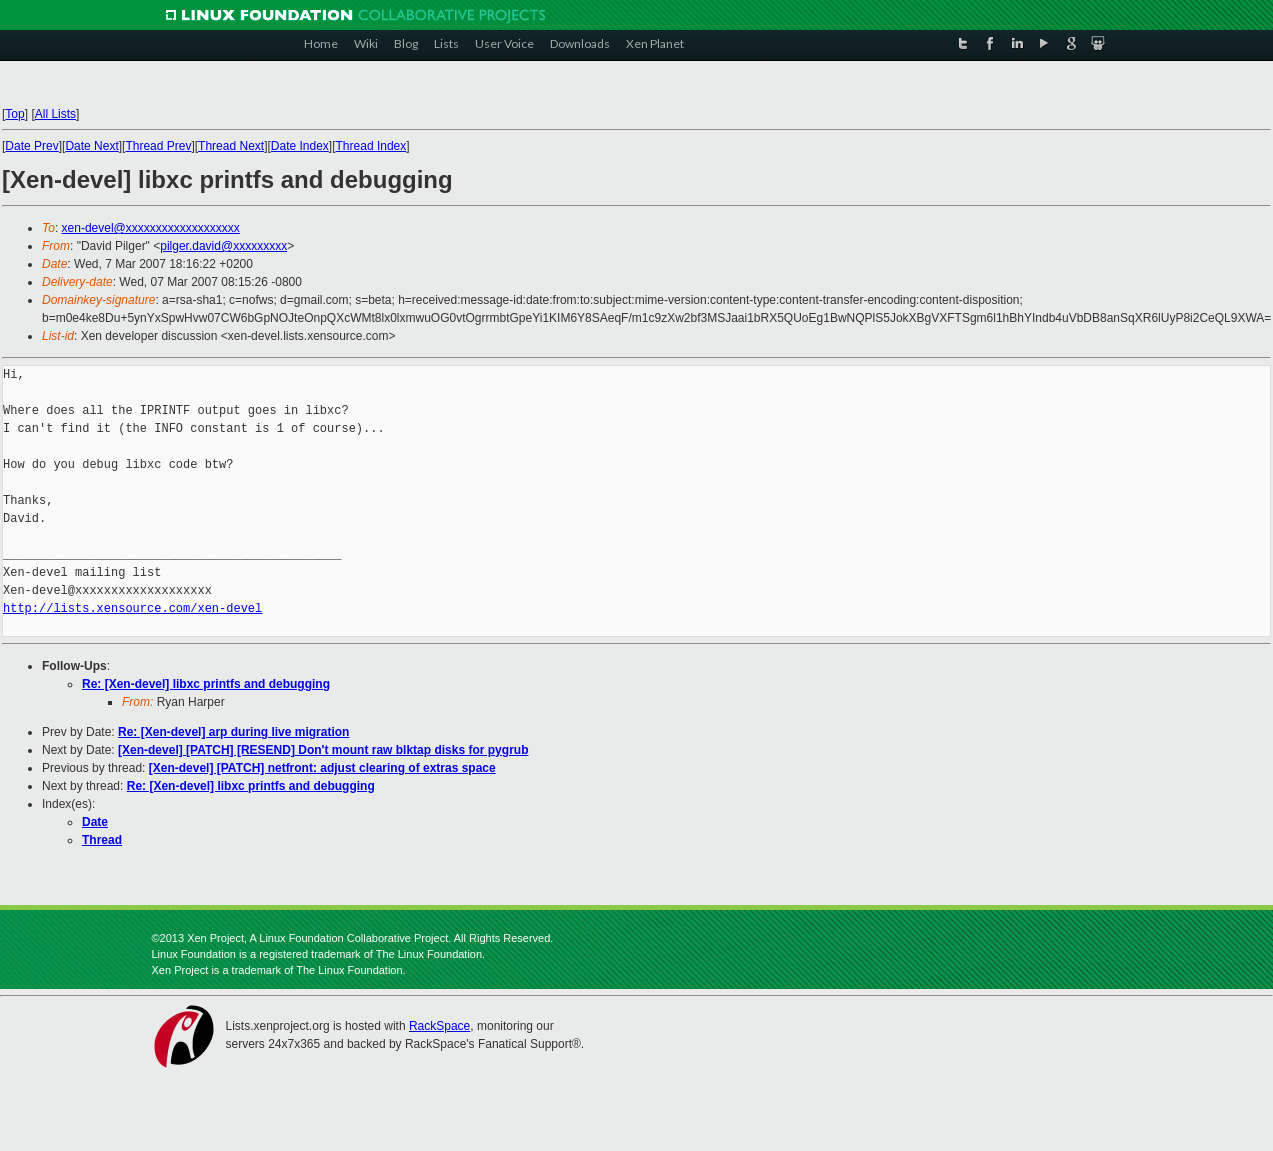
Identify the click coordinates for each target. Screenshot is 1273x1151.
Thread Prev (158, 146)
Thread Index (371, 146)
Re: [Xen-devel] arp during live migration (233, 732)
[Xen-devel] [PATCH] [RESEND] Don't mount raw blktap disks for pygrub (323, 750)
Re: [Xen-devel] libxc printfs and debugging (206, 684)
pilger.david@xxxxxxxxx (223, 246)
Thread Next (231, 146)
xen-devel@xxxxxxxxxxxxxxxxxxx (151, 228)
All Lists (55, 114)
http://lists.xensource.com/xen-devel (132, 608)
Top (14, 114)
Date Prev (31, 146)
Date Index (300, 146)
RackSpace (439, 1026)
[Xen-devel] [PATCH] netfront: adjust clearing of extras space (322, 768)
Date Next (91, 146)
